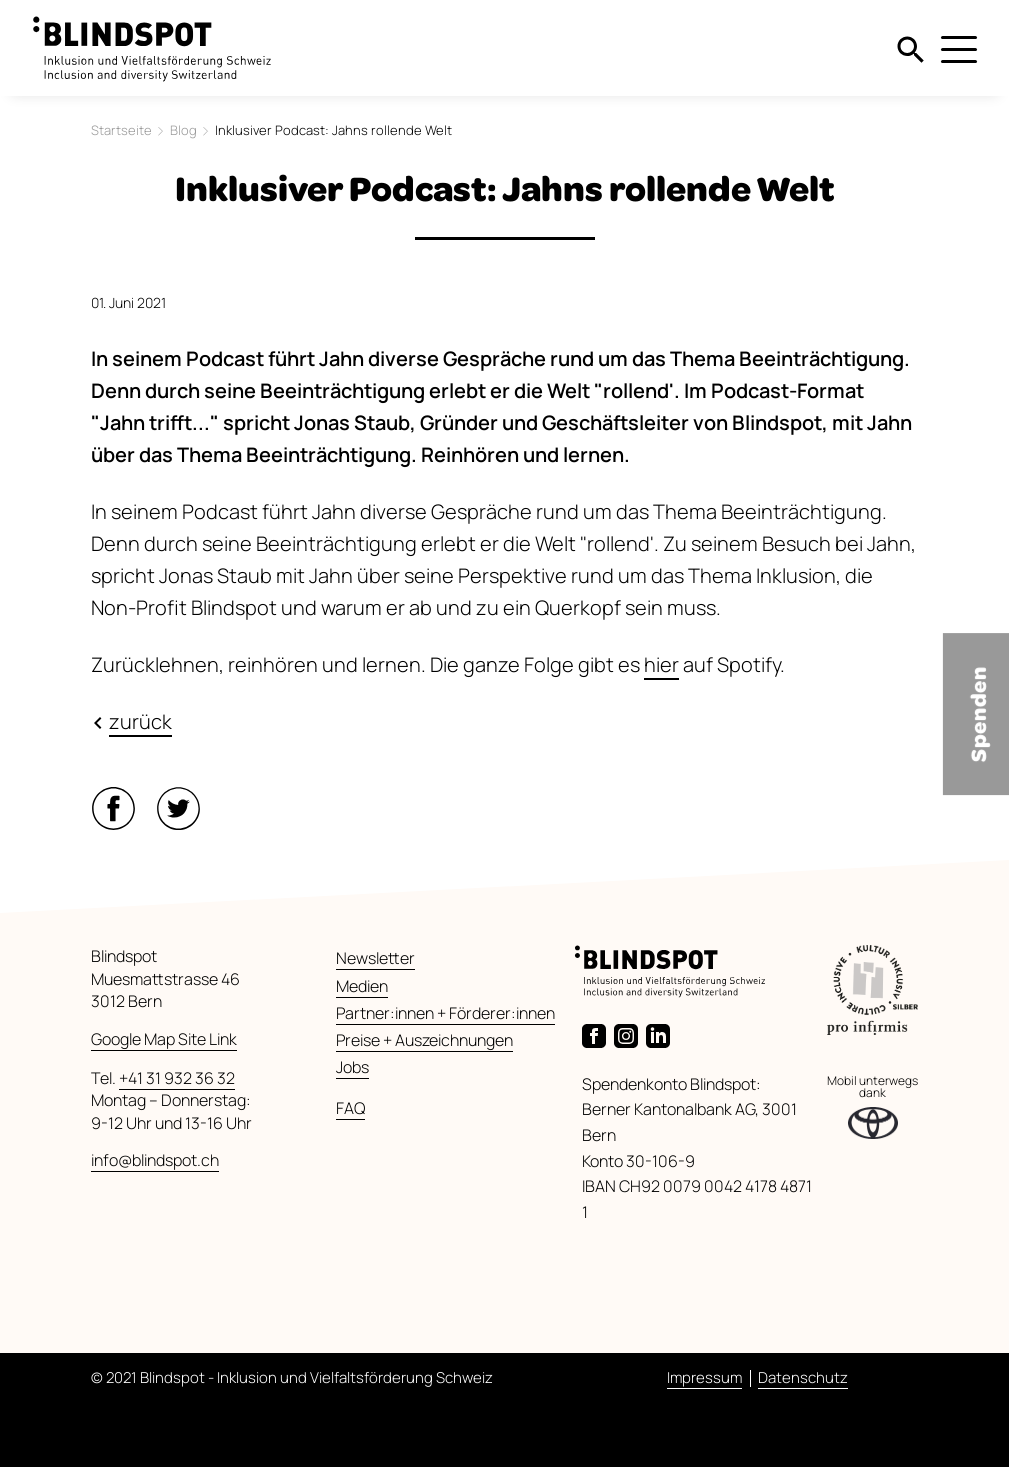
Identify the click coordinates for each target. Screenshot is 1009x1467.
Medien (362, 986)
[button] (117, 801)
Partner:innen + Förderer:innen (445, 1013)
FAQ (350, 1108)
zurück (140, 721)
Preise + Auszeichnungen (424, 1040)
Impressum (704, 1377)
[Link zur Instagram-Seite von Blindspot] (630, 1034)
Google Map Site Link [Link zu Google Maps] (164, 1039)
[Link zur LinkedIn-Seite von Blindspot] (662, 1034)
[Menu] (959, 52)
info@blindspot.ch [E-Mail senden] (155, 1160)
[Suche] (911, 48)
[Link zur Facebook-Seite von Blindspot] (598, 1034)
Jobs (352, 1067)
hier (661, 664)
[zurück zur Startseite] (152, 39)
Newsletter (375, 958)
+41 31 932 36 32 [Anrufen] (177, 1078)
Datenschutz (803, 1377)
